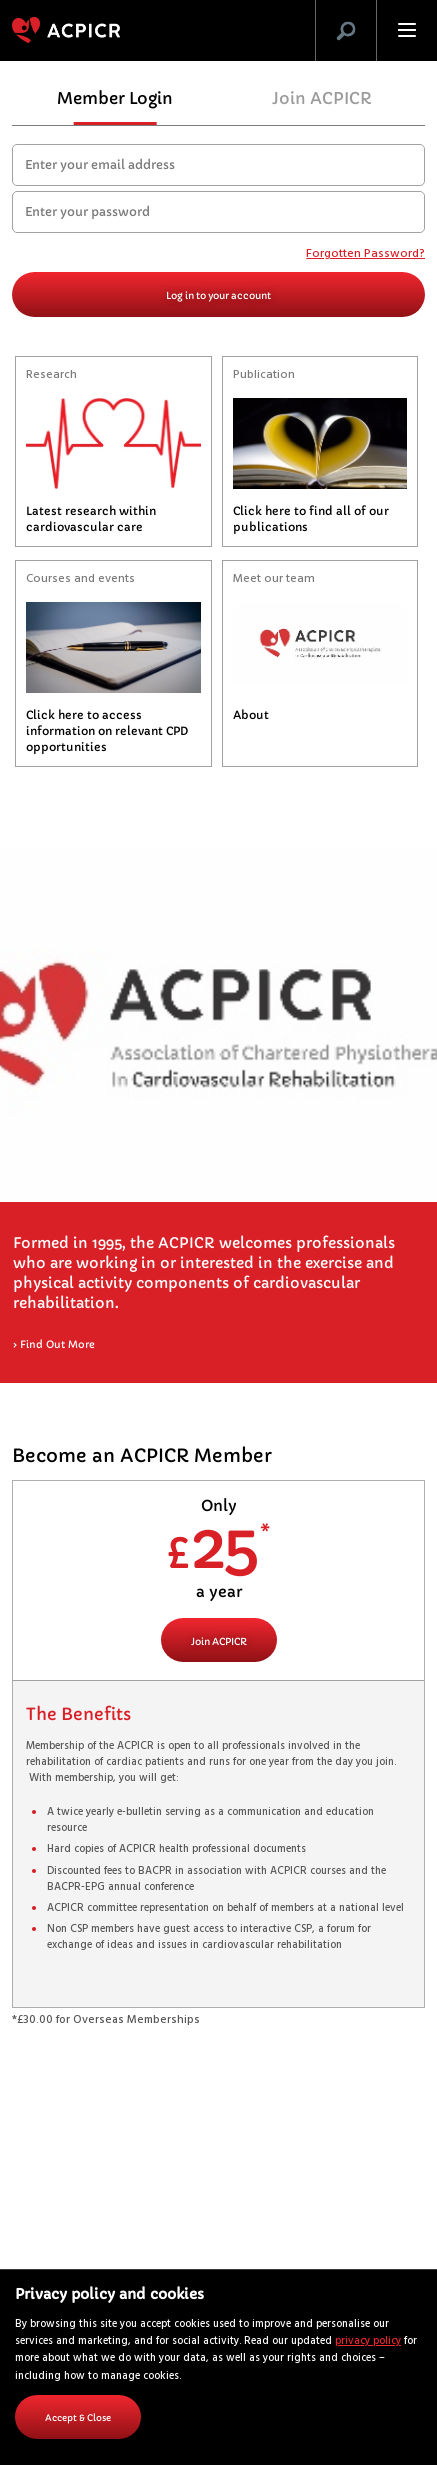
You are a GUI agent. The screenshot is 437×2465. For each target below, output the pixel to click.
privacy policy (368, 2341)
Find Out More (54, 1345)
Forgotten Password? (365, 255)
